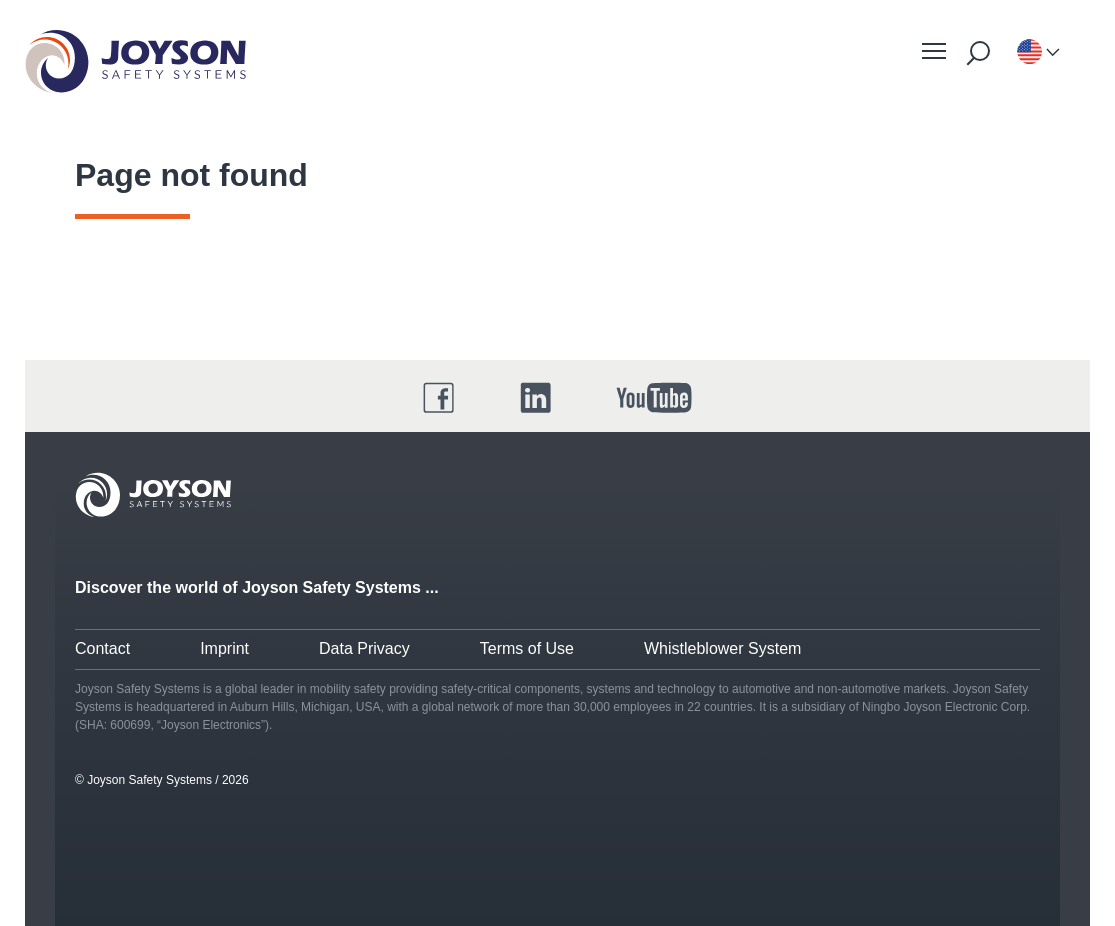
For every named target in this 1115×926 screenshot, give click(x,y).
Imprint (224, 648)
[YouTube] (654, 398)
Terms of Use (527, 648)
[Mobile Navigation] (934, 51)
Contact (102, 648)
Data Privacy (364, 648)
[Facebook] (439, 398)
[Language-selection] (1029, 53)
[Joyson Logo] (153, 495)
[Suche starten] (978, 53)
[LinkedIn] (536, 398)
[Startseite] (135, 61)
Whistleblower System (722, 648)
